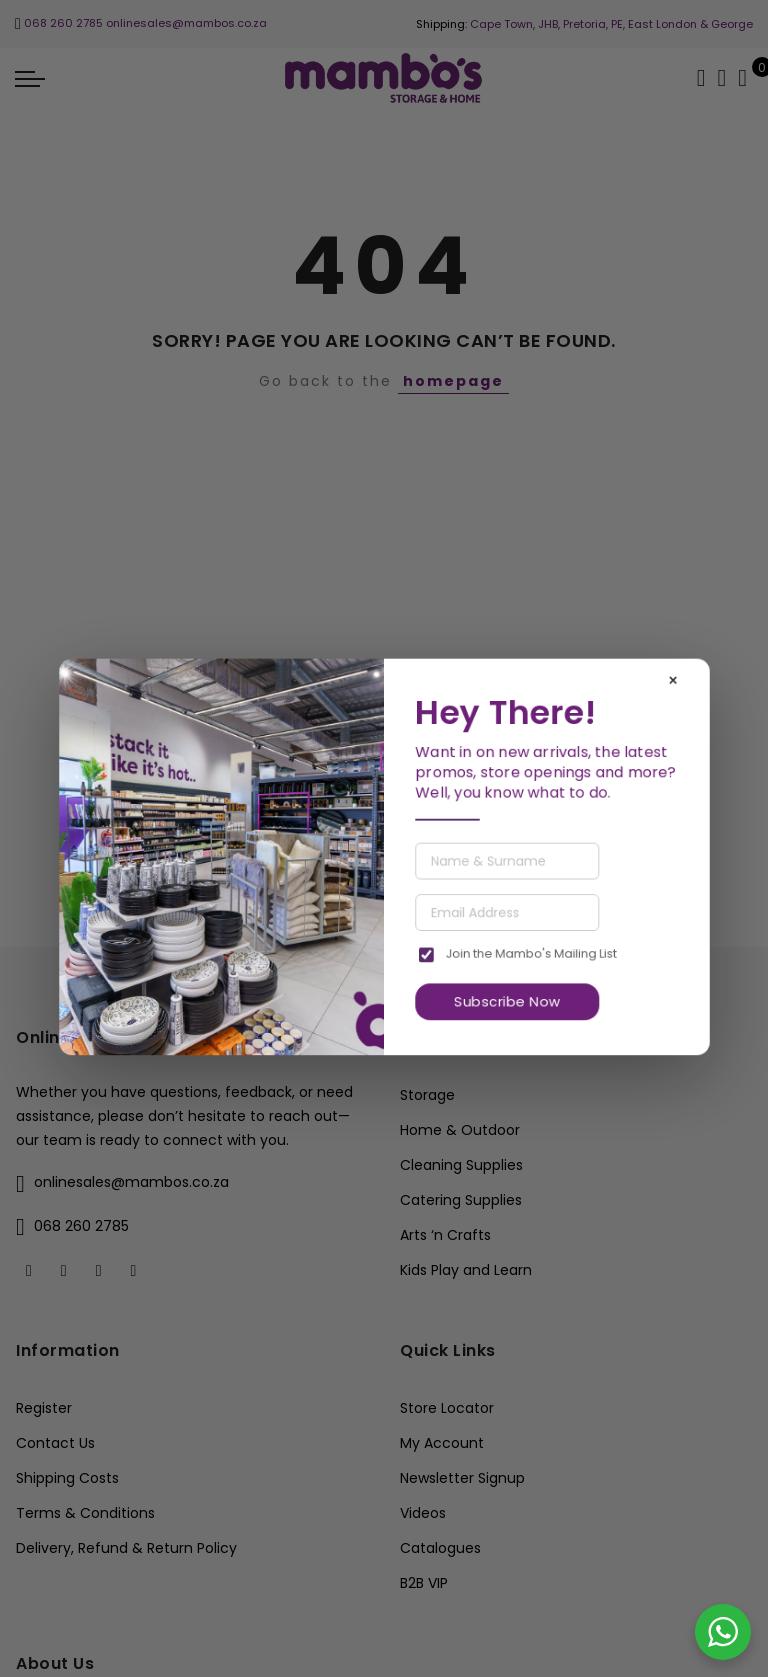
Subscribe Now (507, 1001)
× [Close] (673, 680)
